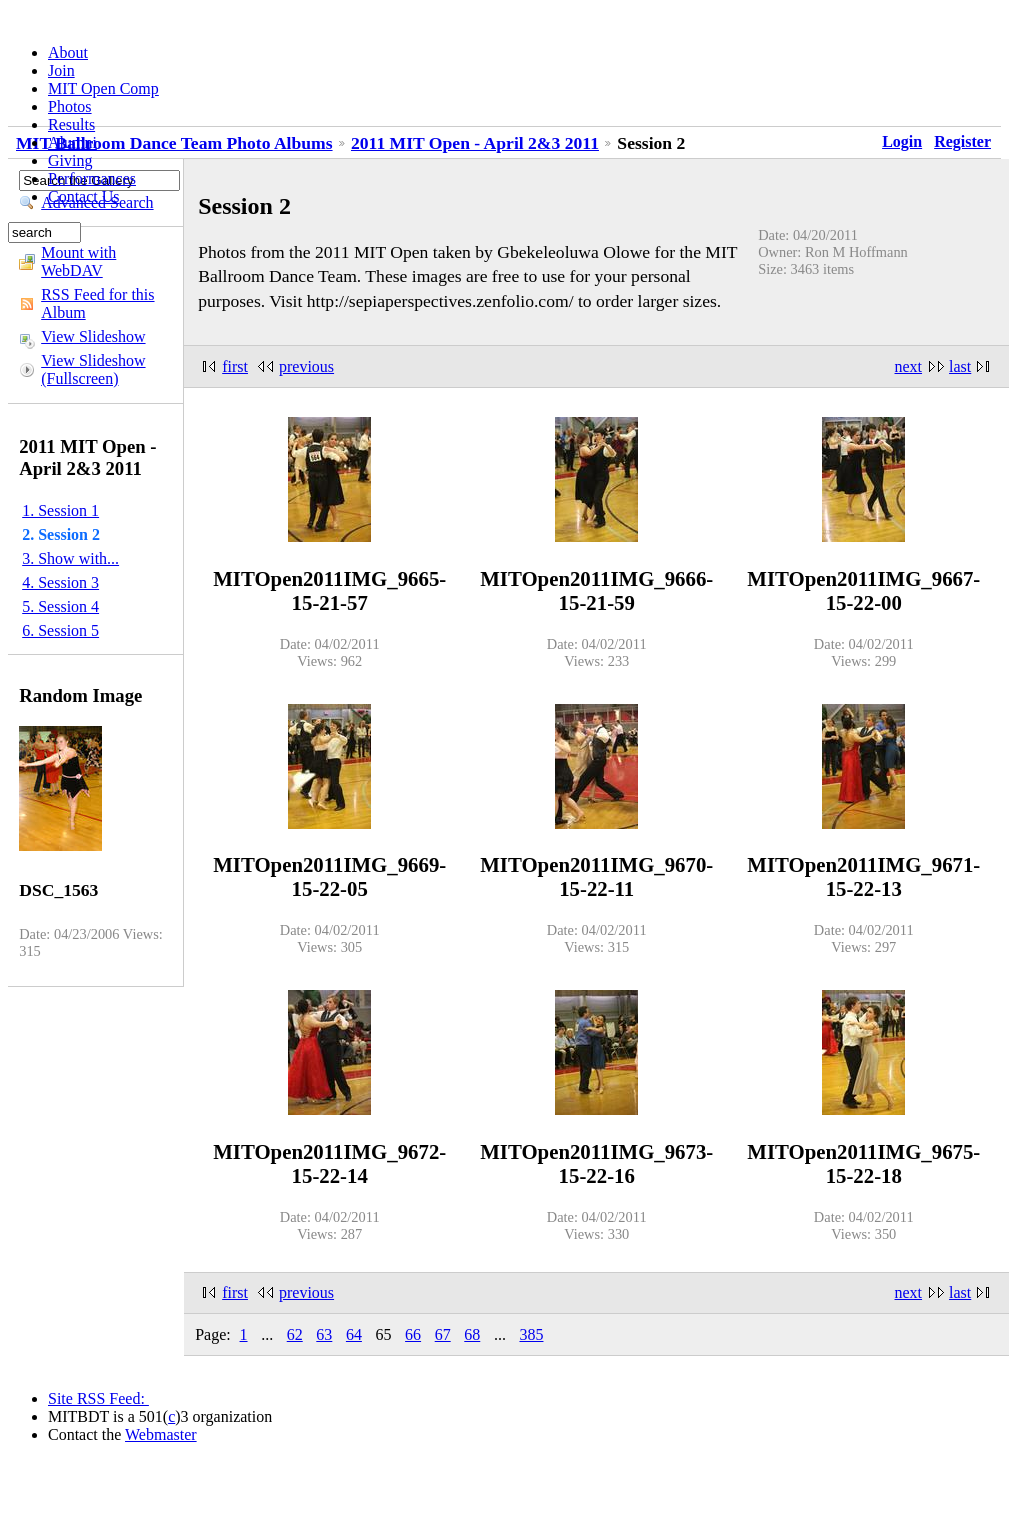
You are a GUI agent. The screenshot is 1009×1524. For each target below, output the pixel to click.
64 (354, 1334)
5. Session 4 (60, 606)
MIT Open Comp (103, 88)
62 (295, 1334)
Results (71, 124)
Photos (70, 106)
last (960, 366)
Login (902, 141)
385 (531, 1334)
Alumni (72, 142)
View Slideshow (93, 336)
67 (443, 1334)
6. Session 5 (60, 630)
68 (472, 1334)
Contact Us (84, 196)
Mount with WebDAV (78, 261)
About (68, 52)
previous (306, 366)
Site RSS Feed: (98, 1398)
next (909, 366)
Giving (70, 160)
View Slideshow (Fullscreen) (93, 369)
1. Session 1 (60, 510)
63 (324, 1334)
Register (962, 141)
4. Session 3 (60, 582)
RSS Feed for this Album (97, 303)
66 (413, 1334)
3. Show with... (70, 558)
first (235, 366)
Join (61, 70)
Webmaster (161, 1434)
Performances (92, 178)
